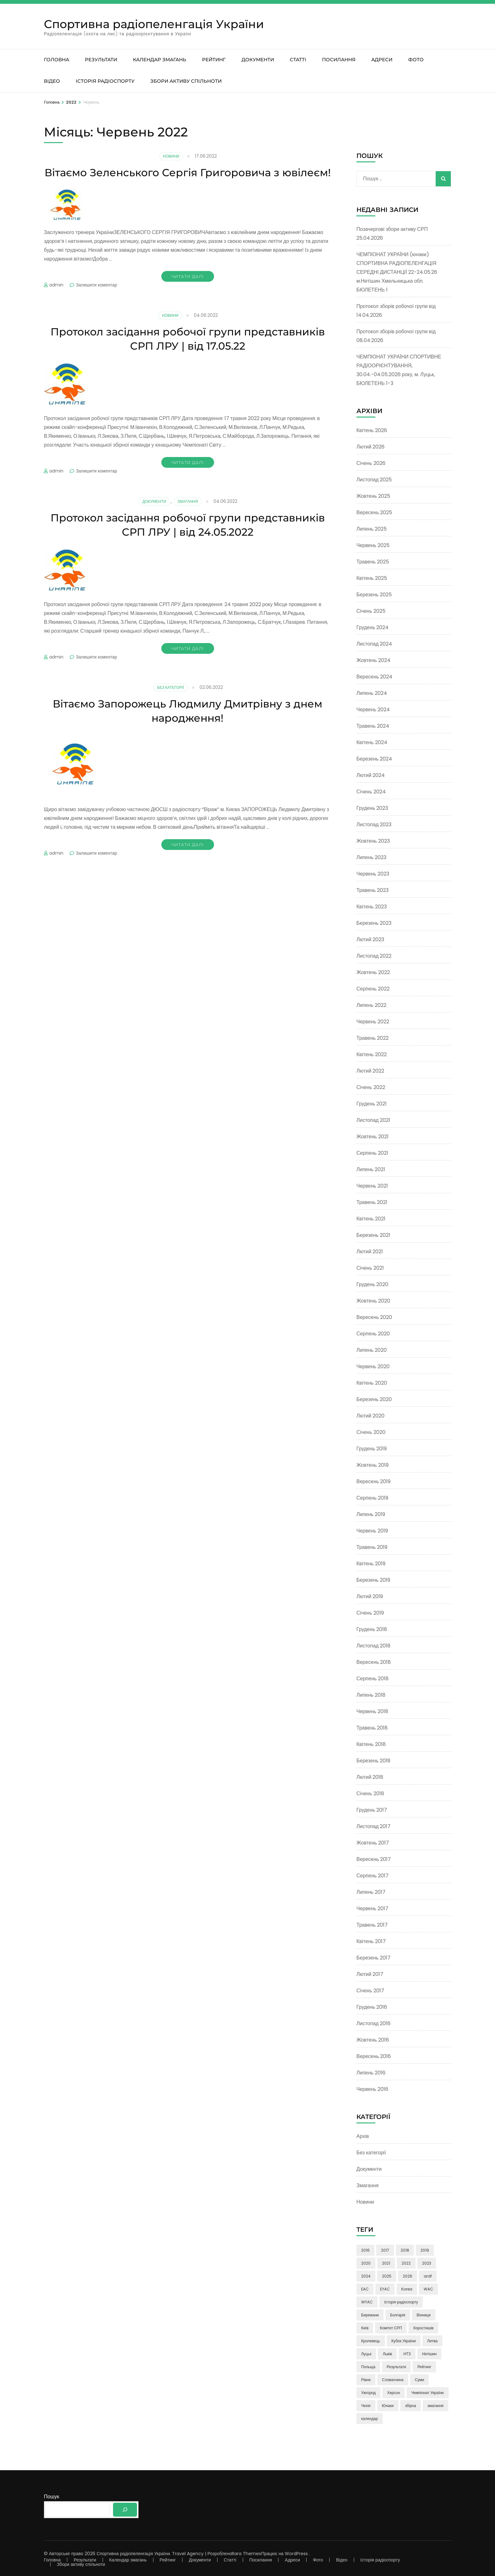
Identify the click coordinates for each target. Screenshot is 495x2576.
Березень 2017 (373, 1957)
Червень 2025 (373, 545)
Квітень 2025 (371, 578)
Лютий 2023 (370, 939)
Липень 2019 (370, 1514)
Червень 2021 (372, 1185)
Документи (258, 60)
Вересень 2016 (373, 2056)
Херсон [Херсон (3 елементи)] (393, 2392)
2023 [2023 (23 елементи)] (426, 2263)
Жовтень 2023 (373, 841)
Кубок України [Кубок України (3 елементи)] (403, 2341)
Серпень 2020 (373, 1333)
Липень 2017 (370, 1892)
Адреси (381, 60)
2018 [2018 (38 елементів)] (405, 2250)
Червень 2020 (373, 1366)
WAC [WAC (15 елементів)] (428, 2289)
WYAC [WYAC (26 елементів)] (367, 2302)
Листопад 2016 (373, 2023)
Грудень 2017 (371, 1810)
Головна (56, 60)
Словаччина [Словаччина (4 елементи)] (392, 2379)
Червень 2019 (372, 1530)
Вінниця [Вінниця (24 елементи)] (424, 2315)
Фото (416, 60)
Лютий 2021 (369, 1251)
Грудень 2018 (371, 1629)
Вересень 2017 (373, 1859)
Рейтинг (214, 60)
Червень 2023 (372, 873)
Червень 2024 (373, 709)
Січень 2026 (370, 463)
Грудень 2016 (371, 2007)
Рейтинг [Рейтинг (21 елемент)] (424, 2366)
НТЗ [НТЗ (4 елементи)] (407, 2353)
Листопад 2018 (373, 1645)
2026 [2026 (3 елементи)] (407, 2276)
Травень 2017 (372, 1925)
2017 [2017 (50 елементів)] (385, 2250)
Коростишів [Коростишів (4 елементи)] (423, 2328)
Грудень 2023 (372, 808)
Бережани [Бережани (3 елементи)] (370, 2315)
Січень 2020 (370, 1432)
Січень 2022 (370, 1087)
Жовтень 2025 (373, 496)
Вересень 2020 (374, 1317)
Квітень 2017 (371, 1941)
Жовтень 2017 (372, 1842)
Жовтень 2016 (372, 2039)
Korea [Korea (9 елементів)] (406, 2289)
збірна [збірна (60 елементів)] (410, 2405)
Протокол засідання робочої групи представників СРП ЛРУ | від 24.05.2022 (187, 539)
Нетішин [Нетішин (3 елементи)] (429, 2353)
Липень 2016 (370, 2072)
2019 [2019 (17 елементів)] (424, 2250)
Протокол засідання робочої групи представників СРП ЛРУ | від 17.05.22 (187, 353)
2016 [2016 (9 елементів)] (365, 2250)
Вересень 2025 (374, 512)
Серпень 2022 (373, 988)
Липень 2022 (371, 1005)
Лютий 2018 (369, 1777)
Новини (171, 156)
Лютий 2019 (369, 1596)
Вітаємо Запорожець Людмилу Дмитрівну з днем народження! (187, 725)
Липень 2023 (371, 857)
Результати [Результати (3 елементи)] (396, 2366)
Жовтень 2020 (373, 1300)
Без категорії (170, 701)
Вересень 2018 (373, 1662)
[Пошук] (125, 2510)
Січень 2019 (370, 1612)
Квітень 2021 (370, 1218)
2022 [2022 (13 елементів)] (406, 2263)
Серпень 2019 (372, 1498)
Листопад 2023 (373, 824)
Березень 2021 (373, 1235)
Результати (101, 60)
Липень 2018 (370, 1695)
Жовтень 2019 (372, 1465)
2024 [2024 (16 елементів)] (366, 2276)
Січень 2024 (371, 791)
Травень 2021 (371, 1202)
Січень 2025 (370, 611)
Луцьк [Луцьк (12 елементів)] (366, 2353)
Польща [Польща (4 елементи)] (368, 2366)
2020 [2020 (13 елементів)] (366, 2263)
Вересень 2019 (373, 1481)
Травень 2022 (372, 1038)
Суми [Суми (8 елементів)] (419, 2379)
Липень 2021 (370, 1169)
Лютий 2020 (370, 1415)
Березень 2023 (373, 923)
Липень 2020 (371, 1350)
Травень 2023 (372, 890)
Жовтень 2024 (373, 660)
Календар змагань (159, 60)
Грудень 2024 (372, 627)
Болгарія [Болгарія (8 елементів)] (397, 2315)
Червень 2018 (372, 1711)
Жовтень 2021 (372, 1136)
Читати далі (187, 290)
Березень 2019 (373, 1580)
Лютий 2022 (370, 1070)
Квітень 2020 (371, 1383)
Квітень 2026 (371, 430)
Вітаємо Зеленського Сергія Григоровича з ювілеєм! (187, 179)
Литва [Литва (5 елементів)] (432, 2341)
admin (56, 299)
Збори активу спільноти (186, 81)
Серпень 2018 (372, 1678)
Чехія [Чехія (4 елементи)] (366, 2405)
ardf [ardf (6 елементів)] (428, 2276)
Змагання (187, 515)
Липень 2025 (371, 529)
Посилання (338, 60)
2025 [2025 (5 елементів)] (386, 2276)
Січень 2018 (370, 1793)
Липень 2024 (371, 693)
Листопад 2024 (374, 643)
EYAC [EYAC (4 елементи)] (385, 2289)
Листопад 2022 (373, 956)
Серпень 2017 (372, 1875)
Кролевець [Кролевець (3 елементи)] (370, 2341)
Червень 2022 (372, 1021)
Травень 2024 (372, 726)
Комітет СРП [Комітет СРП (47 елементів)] (391, 2328)
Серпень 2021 (372, 1153)
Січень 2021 (370, 1268)
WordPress (296, 2553)
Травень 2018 (372, 1727)
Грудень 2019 (371, 1448)
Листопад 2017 (373, 1826)
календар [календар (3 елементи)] (369, 2418)
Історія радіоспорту (105, 81)
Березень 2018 (373, 1760)
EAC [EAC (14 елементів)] (365, 2289)
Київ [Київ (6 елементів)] (364, 2328)
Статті (298, 60)
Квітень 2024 (371, 742)
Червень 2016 (372, 2089)
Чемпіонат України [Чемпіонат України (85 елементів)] (427, 2392)
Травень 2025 (372, 561)
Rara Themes (246, 2553)
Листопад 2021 (373, 1120)
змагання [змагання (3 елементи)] (435, 2405)
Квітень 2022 (371, 1054)
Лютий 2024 (370, 775)
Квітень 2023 (371, 906)
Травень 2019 (371, 1547)
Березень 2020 (374, 1399)
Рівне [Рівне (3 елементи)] (366, 2379)
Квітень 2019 (370, 1563)
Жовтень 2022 (373, 972)
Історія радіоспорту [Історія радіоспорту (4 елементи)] (401, 2302)
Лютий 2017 (369, 1974)
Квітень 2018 (371, 1744)
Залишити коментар (96, 299)
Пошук (51, 2496)
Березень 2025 (374, 594)
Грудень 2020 (372, 1284)
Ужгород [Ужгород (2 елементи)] (368, 2392)
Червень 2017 (372, 1908)
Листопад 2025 (374, 479)
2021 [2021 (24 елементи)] (386, 2263)
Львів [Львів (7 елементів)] (387, 2353)
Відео (52, 81)
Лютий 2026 (370, 446)
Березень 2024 (374, 758)
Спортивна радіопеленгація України (154, 24)
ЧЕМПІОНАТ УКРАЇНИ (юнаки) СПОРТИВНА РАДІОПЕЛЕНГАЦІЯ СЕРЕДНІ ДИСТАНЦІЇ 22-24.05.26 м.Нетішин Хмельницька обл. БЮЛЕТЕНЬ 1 (396, 272)
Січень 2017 (370, 1990)
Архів (362, 2136)
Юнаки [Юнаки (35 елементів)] (388, 2405)
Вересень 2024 (374, 676)
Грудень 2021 (371, 1103)
